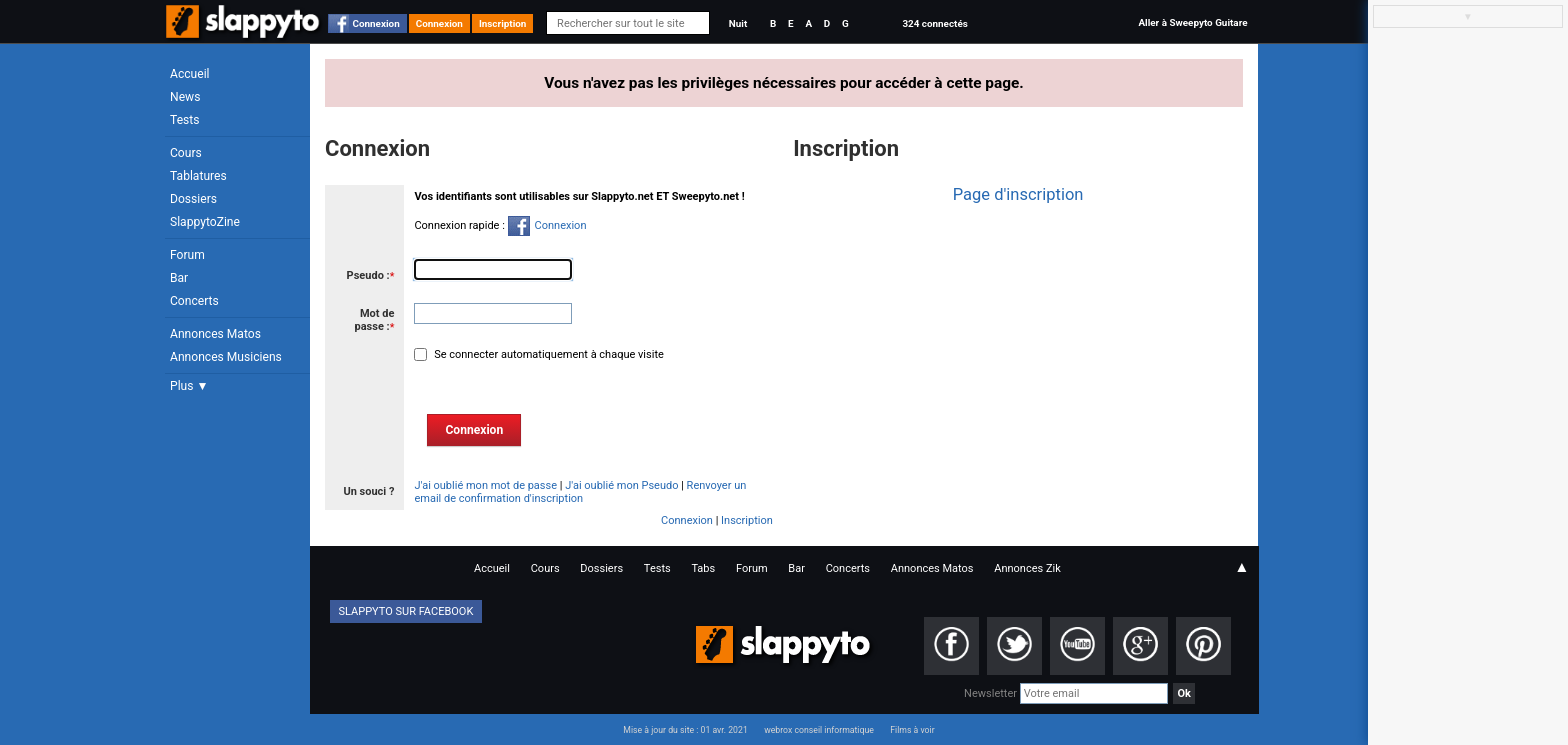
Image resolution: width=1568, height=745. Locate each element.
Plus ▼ (189, 386)
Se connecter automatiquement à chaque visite (547, 354)
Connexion (376, 23)
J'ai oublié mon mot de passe (485, 485)
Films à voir (912, 730)
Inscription (503, 23)
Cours (186, 153)
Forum (187, 255)
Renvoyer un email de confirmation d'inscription (580, 492)
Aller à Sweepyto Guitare (1192, 22)
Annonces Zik (1027, 568)
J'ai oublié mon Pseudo (621, 485)
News (185, 97)
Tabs (703, 568)
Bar (179, 278)
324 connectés (934, 23)
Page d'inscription (1018, 194)
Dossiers (193, 199)
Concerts (194, 301)
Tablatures (198, 176)
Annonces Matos (215, 334)
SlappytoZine (205, 222)
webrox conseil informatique (819, 730)
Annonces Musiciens (226, 357)
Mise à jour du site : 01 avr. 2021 (685, 730)
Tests (184, 120)
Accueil (190, 74)
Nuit (738, 23)
